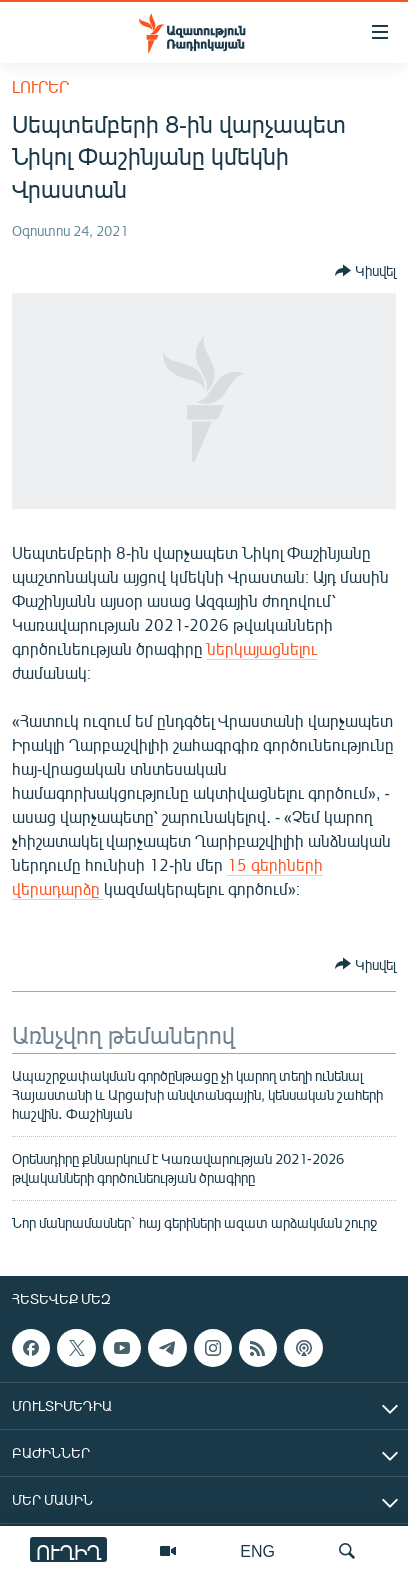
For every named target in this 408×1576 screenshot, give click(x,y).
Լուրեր (40, 86)
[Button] (365, 271)
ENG (257, 1550)
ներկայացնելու (262, 648)
